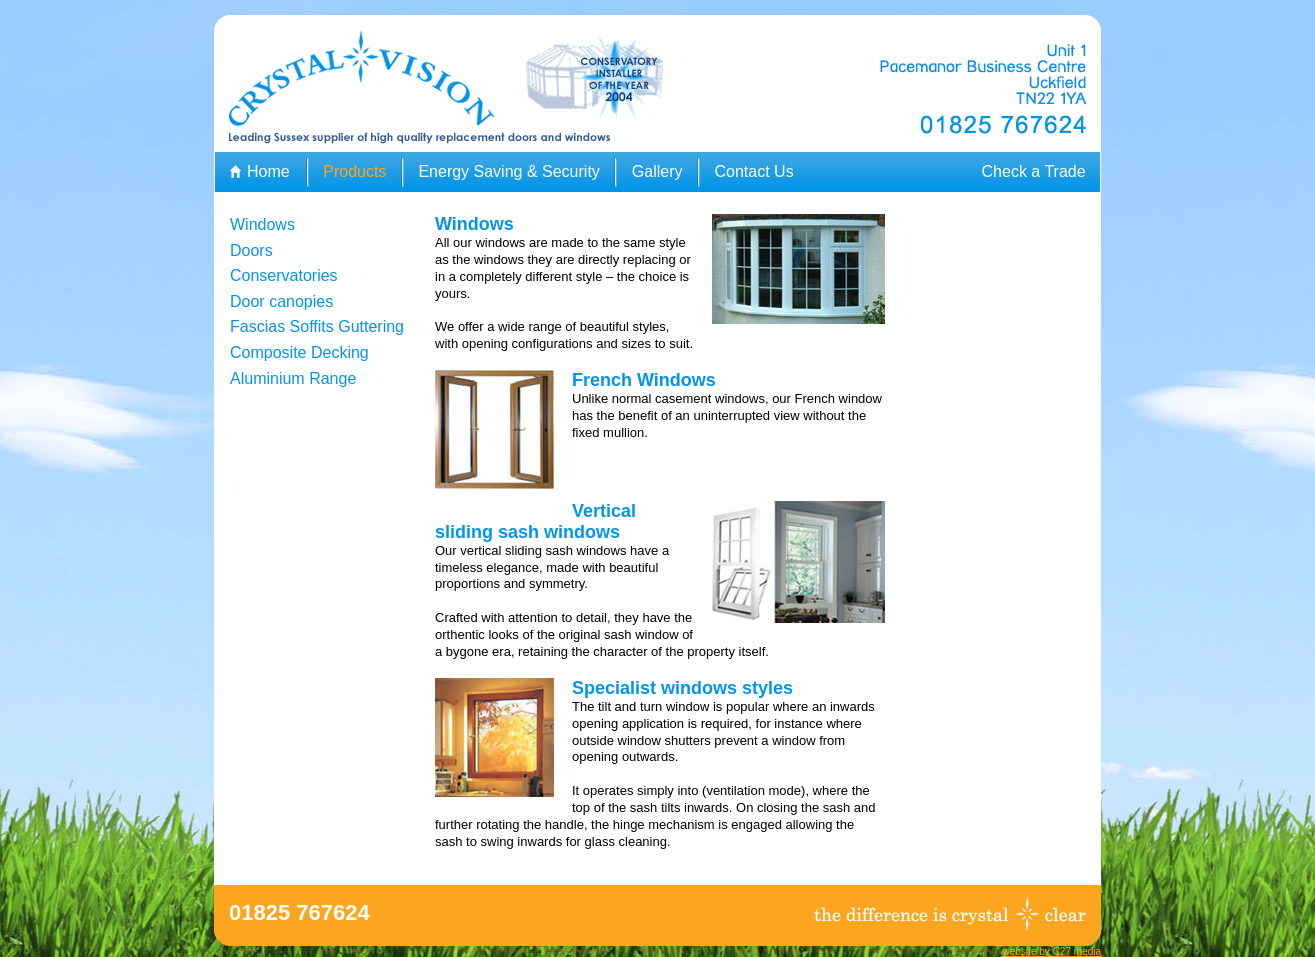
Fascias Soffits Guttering (317, 326)
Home (268, 171)
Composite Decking (299, 352)
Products (354, 171)
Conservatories (284, 275)
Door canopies (281, 301)
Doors (251, 250)
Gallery (657, 171)
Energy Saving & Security (508, 171)
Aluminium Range (293, 378)
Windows (262, 224)
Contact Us (753, 171)
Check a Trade (1034, 171)
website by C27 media (1052, 951)
